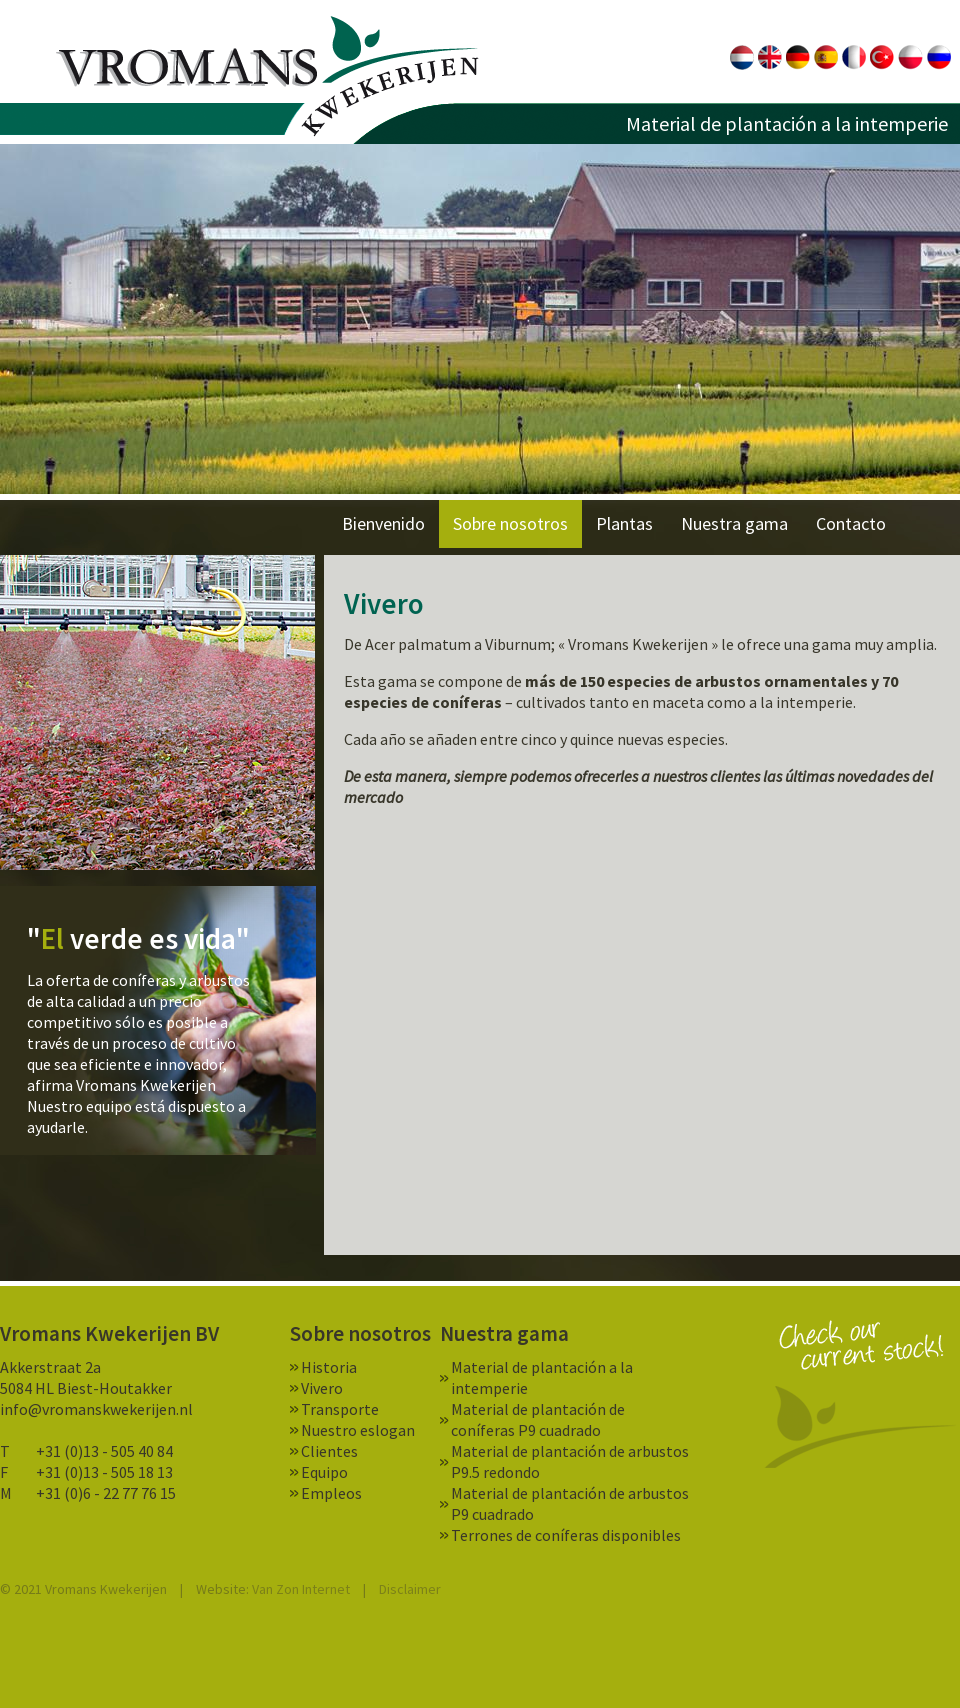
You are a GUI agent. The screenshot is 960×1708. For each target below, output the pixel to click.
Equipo (324, 1472)
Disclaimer (410, 1589)
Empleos (331, 1493)
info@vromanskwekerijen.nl (96, 1409)
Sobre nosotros (510, 523)
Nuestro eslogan (358, 1430)
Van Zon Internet (301, 1589)
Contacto (851, 523)
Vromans (267, 76)
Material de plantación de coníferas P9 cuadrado (538, 1419)
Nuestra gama (734, 523)
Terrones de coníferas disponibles (566, 1535)
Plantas (624, 523)
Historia (329, 1367)
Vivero (322, 1388)
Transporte (340, 1409)
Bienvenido (383, 523)
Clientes (329, 1451)
